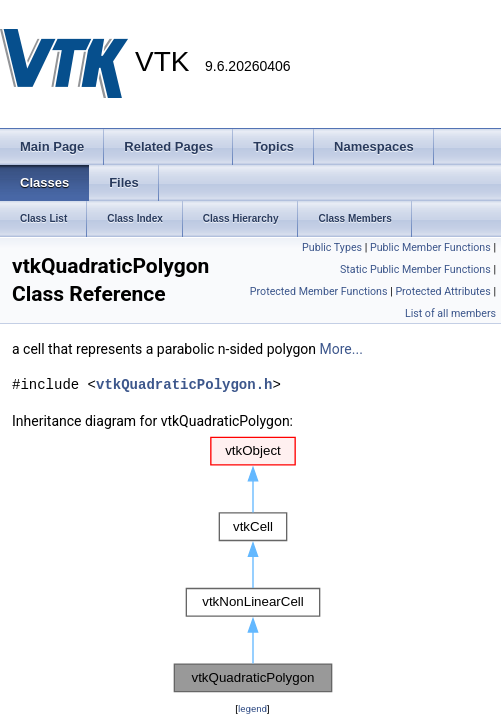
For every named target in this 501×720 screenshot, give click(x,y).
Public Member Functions (430, 247)
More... (341, 349)
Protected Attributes (442, 291)
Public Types (332, 247)
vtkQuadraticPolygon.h (184, 384)
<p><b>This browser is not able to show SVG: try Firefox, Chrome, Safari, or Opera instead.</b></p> (253, 565)
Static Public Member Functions (415, 269)
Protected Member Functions (319, 291)
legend (252, 708)
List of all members (450, 313)
